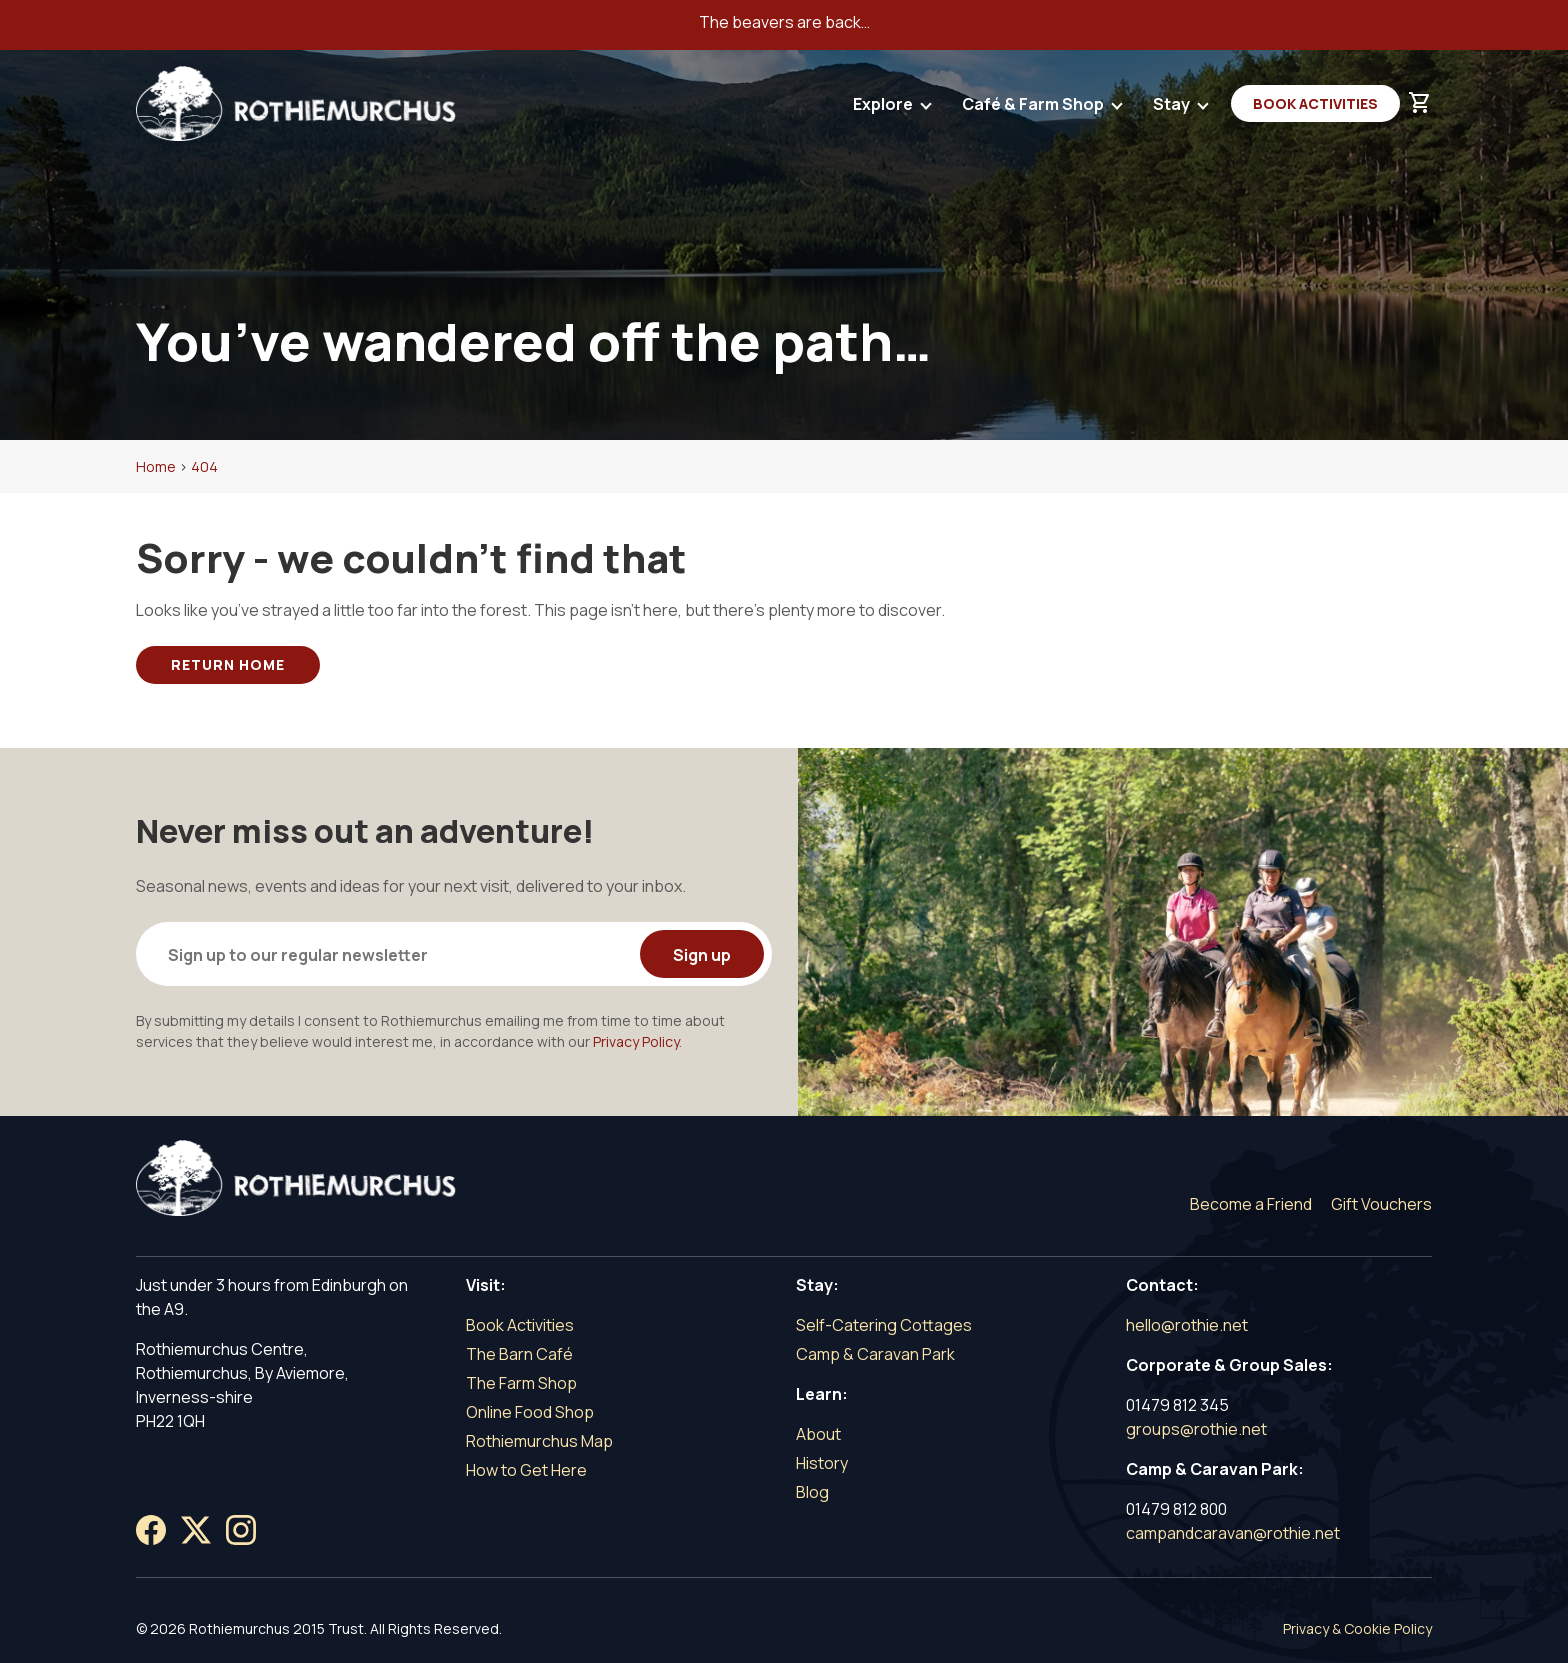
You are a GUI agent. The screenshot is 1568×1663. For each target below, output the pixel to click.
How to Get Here (526, 1470)
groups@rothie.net (1196, 1429)
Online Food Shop (530, 1412)
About (818, 1434)
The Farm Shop (521, 1383)
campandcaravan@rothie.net (1233, 1533)
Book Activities (1315, 103)
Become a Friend (1251, 1204)
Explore (884, 108)
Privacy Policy (636, 1041)
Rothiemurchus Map (539, 1441)
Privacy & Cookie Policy (1357, 1628)
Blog (812, 1492)
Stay (1173, 108)
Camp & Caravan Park (875, 1354)
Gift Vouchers (1381, 1204)
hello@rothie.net (1187, 1325)
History (822, 1463)
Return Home (228, 664)
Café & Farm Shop (1034, 108)
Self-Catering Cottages (884, 1325)
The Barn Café (519, 1354)
